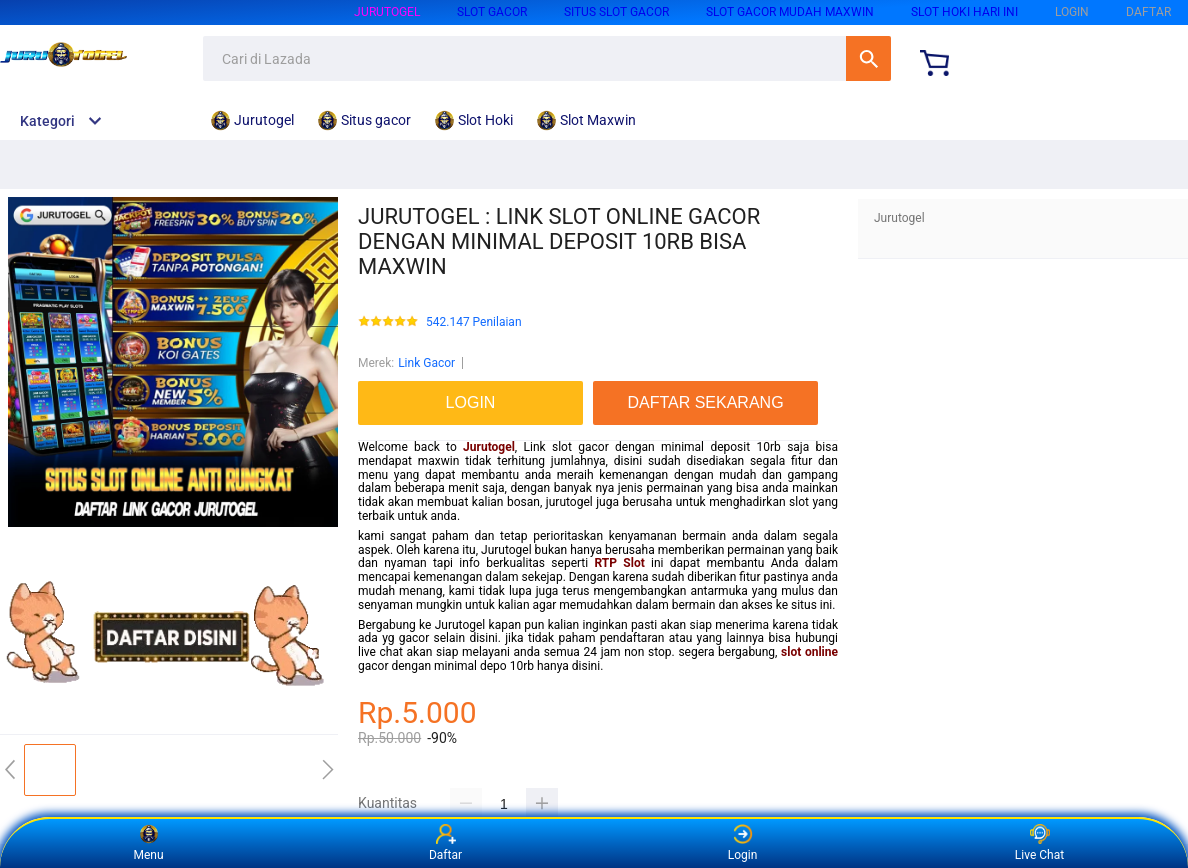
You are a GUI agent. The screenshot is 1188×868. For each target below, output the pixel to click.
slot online (809, 652)
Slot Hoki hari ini (964, 12)
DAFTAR (1148, 12)
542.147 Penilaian (474, 322)
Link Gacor (426, 363)
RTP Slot (620, 563)
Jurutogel (387, 12)
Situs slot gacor (616, 12)
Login (743, 843)
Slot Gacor (492, 12)
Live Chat (1039, 843)
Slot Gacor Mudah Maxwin (790, 12)
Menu (148, 843)
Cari (868, 58)
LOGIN (1072, 12)
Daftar (445, 843)
